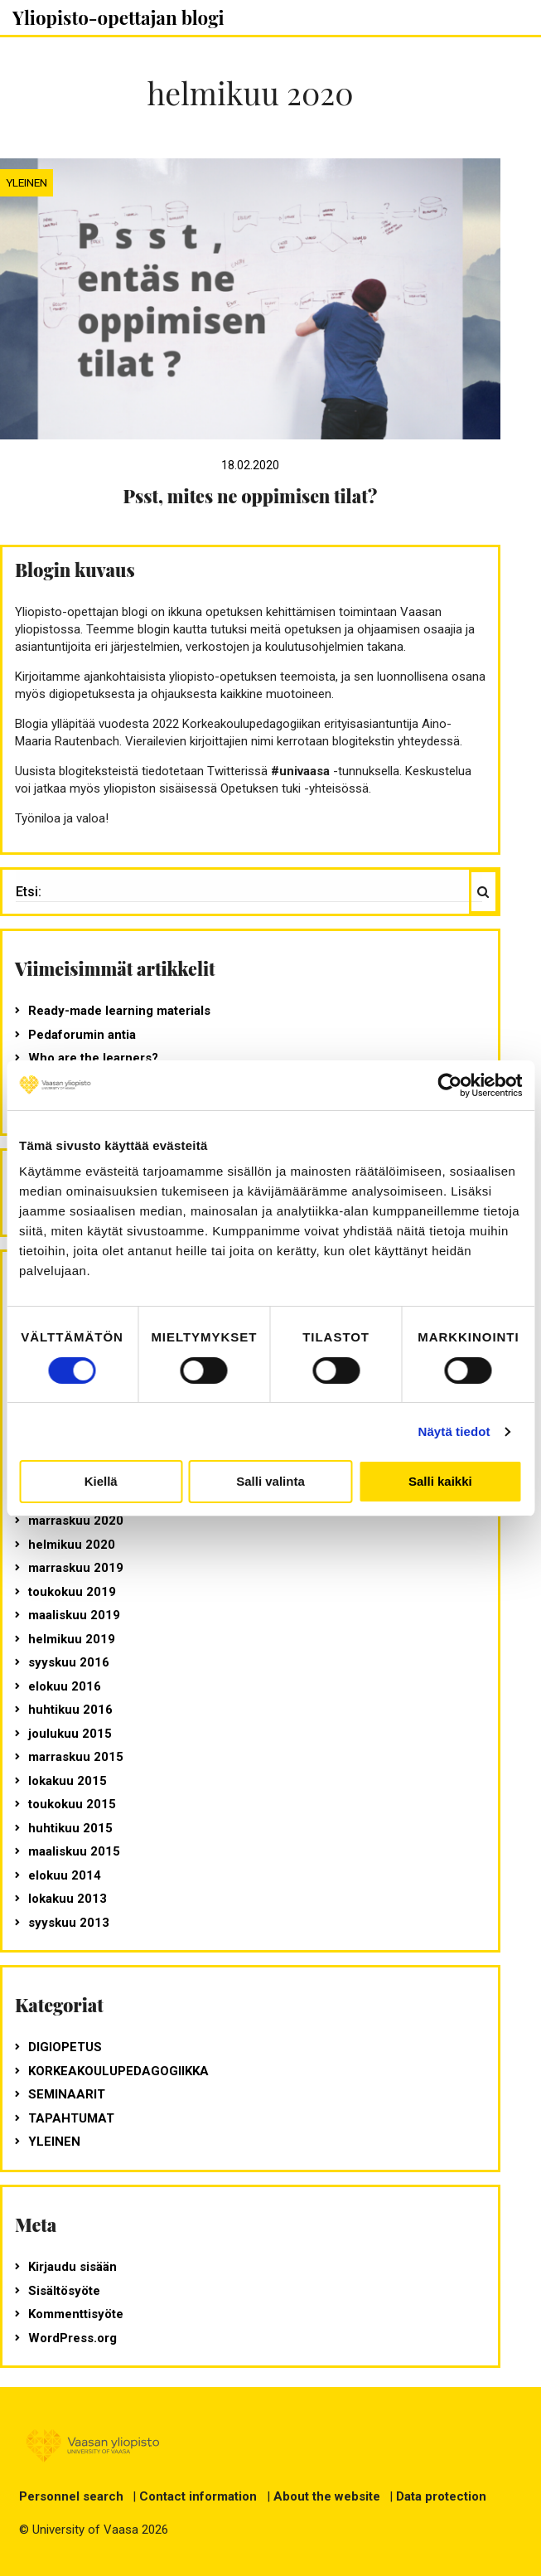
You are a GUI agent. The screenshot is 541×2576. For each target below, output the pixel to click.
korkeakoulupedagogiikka (118, 2071)
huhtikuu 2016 (70, 1709)
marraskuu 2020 (75, 1520)
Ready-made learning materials (119, 1010)
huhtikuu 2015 (70, 1828)
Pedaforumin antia (82, 1034)
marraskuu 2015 (75, 1756)
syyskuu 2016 (68, 1662)
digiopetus (65, 2047)
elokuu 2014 (64, 1875)
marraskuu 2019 (75, 1567)
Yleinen (26, 182)
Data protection (441, 2496)
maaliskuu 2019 (74, 1615)
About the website (326, 2496)
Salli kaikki (440, 1481)
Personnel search (71, 2496)
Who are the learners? (93, 1057)
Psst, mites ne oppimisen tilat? (250, 495)
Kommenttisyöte (75, 2314)
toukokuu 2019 (72, 1591)
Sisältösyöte (64, 2290)
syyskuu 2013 (68, 1922)
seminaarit (66, 2094)
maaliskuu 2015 (74, 1851)
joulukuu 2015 (70, 1733)
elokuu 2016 (64, 1686)
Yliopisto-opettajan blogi (118, 17)
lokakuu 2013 (67, 1898)
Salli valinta (270, 1481)
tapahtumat (71, 2118)
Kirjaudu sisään (72, 2266)
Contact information (198, 2496)
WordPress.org (72, 2338)
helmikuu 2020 (71, 1544)
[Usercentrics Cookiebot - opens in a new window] (449, 1085)
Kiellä (101, 1481)
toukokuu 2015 (72, 1804)
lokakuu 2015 (67, 1780)
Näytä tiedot (454, 1431)
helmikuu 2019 (71, 1639)
